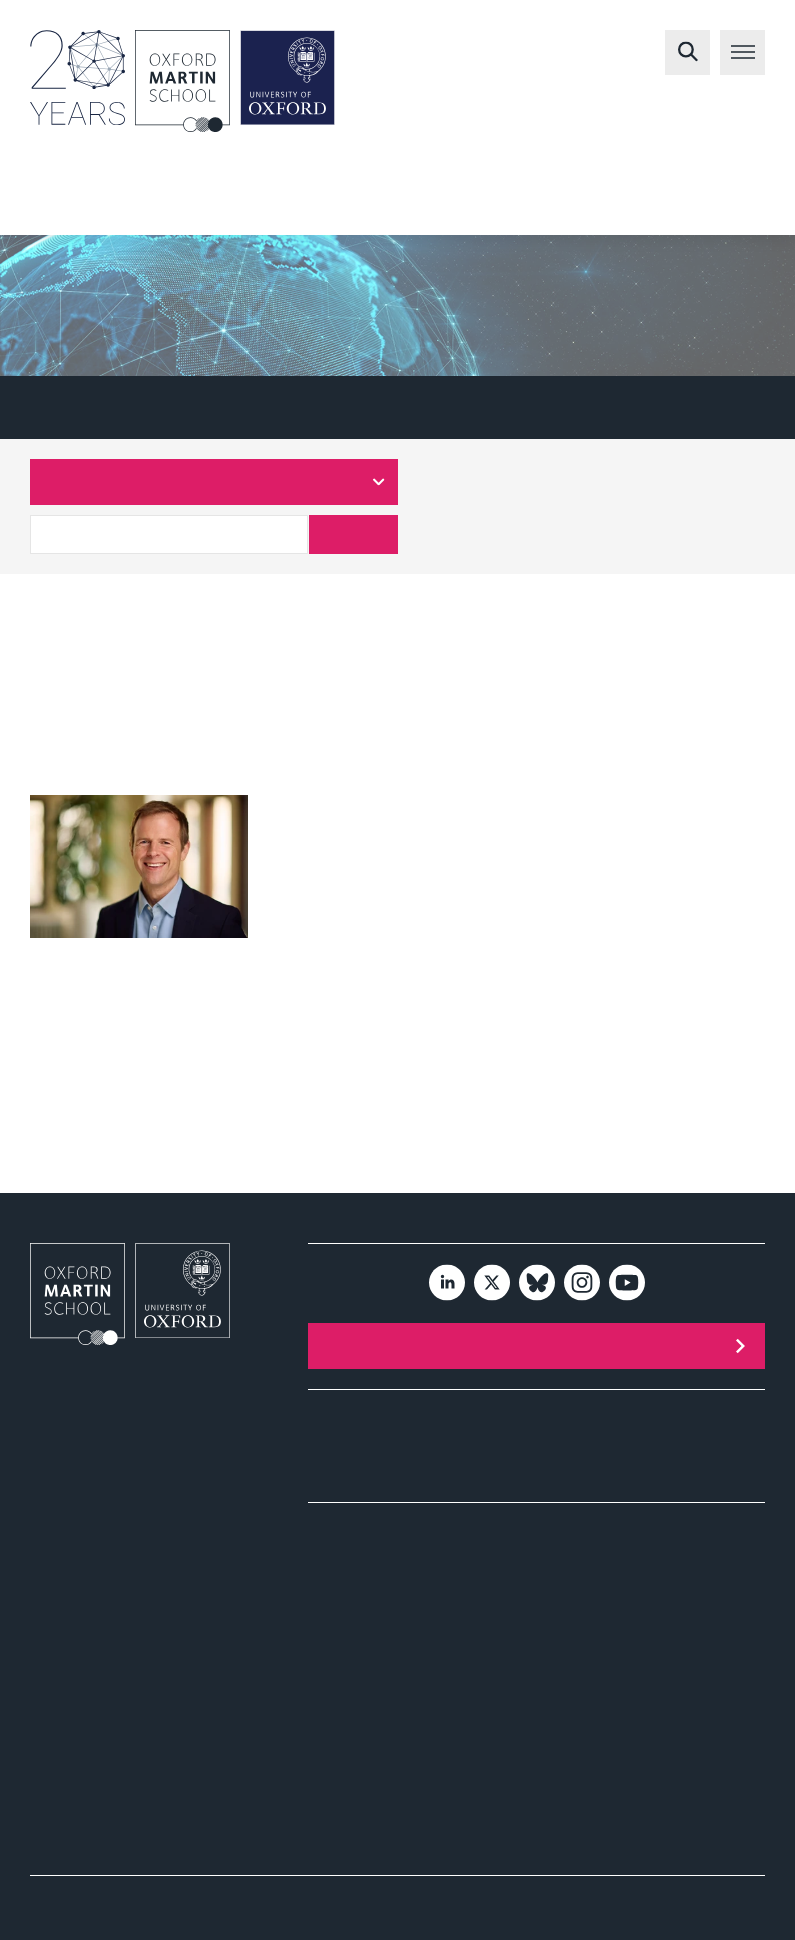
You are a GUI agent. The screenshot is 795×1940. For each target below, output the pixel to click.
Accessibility (669, 1897)
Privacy (747, 1897)
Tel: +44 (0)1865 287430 (99, 1560)
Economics (715, 202)
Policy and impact (366, 1584)
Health (493, 202)
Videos (329, 1640)
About (325, 1411)
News (325, 1480)
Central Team (294, 407)
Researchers (146, 407)
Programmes (344, 1434)
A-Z (43, 407)
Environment (367, 202)
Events (557, 1411)
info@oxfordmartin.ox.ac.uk (107, 1522)
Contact (558, 1457)
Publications (343, 1457)
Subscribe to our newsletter (580, 1345)
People (556, 1434)
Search (353, 534)
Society (594, 202)
